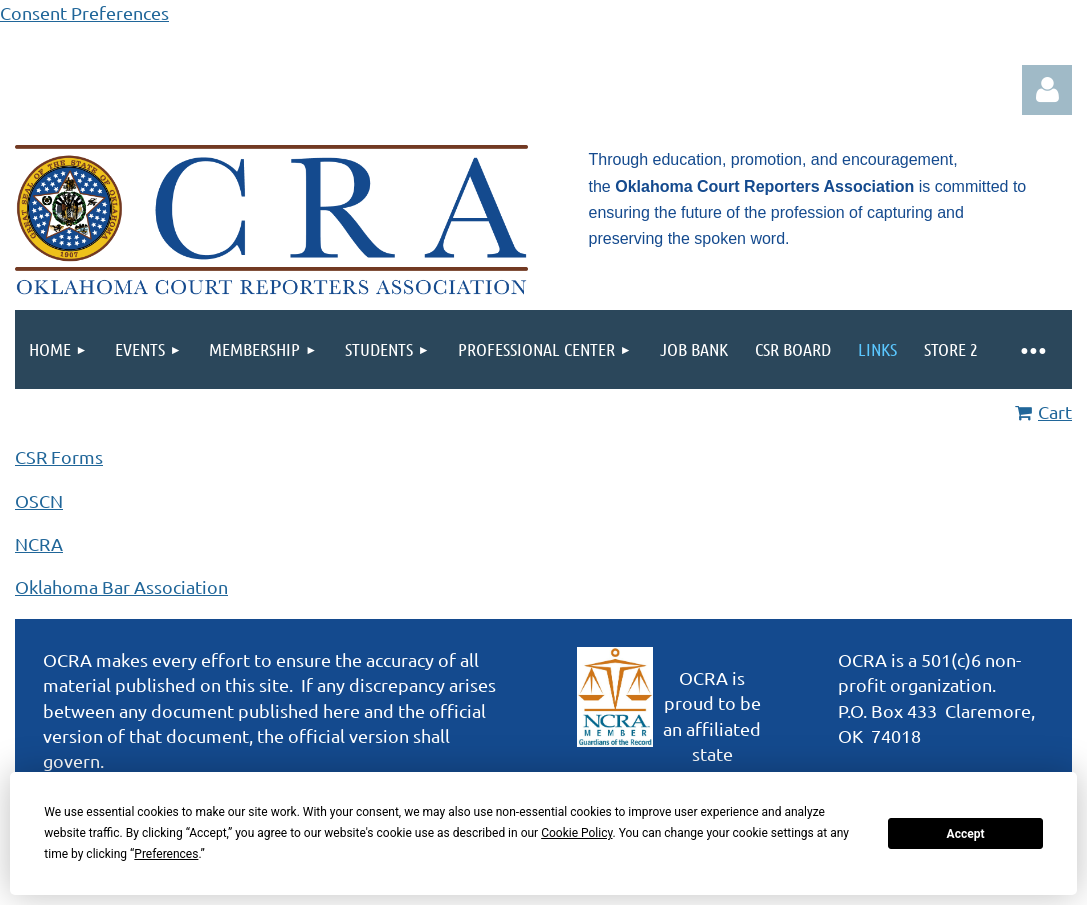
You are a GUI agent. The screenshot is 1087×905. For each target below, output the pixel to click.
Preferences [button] (166, 854)
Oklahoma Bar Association (121, 586)
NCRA (39, 543)
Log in (1047, 90)
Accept (966, 834)
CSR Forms (59, 456)
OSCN (39, 500)
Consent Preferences (84, 12)
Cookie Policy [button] (576, 833)
